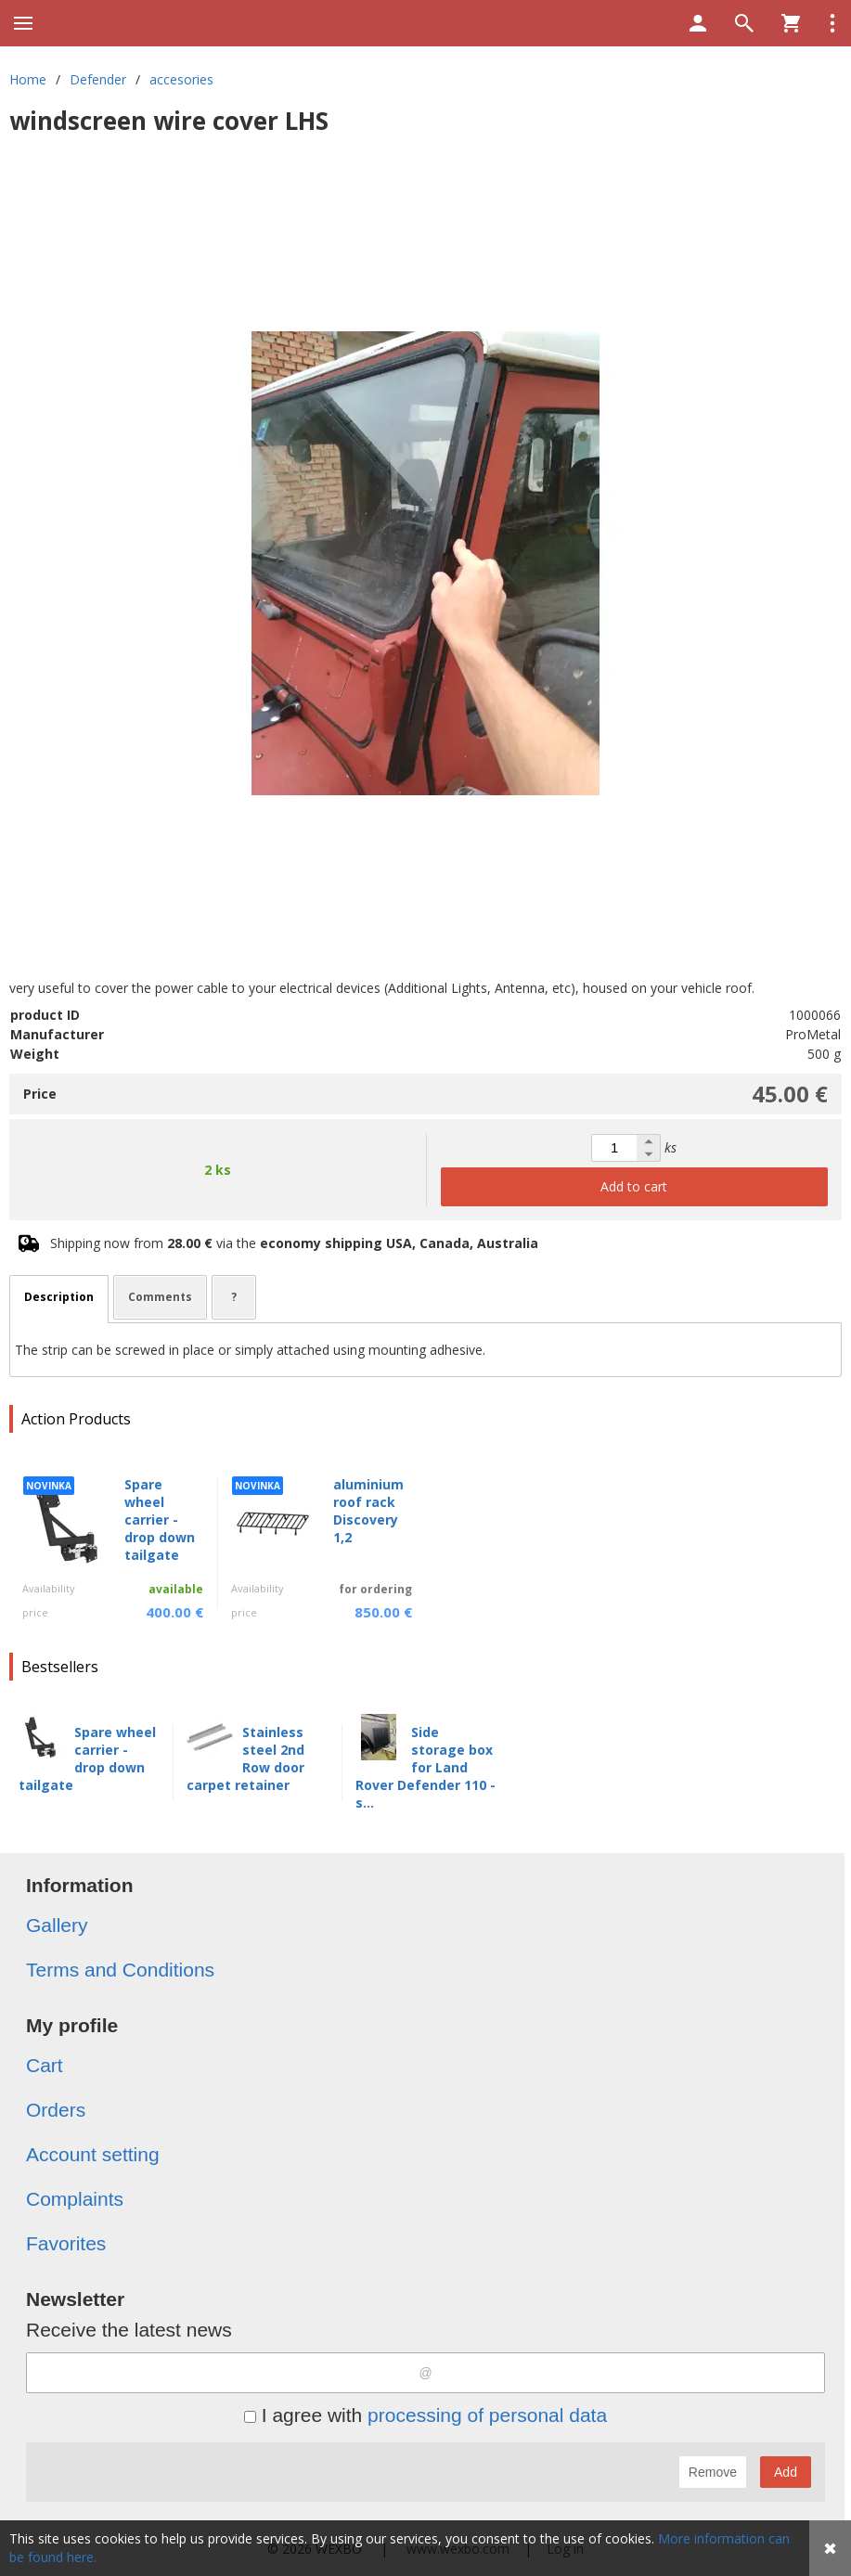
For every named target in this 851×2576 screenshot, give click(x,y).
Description (59, 1297)
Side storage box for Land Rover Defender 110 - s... (425, 1767)
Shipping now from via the (294, 1243)
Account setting (93, 2154)
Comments (160, 1297)
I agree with (425, 2415)
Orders (55, 2109)
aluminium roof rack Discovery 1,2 (368, 1510)
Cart (44, 2065)
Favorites (66, 2243)
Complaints (74, 2198)
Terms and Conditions (120, 1969)
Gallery (57, 1925)
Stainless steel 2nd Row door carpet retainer (245, 1758)
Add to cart (633, 1186)
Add (785, 2472)
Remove (713, 2472)
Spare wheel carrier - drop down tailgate (159, 1519)
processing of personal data (487, 2415)
